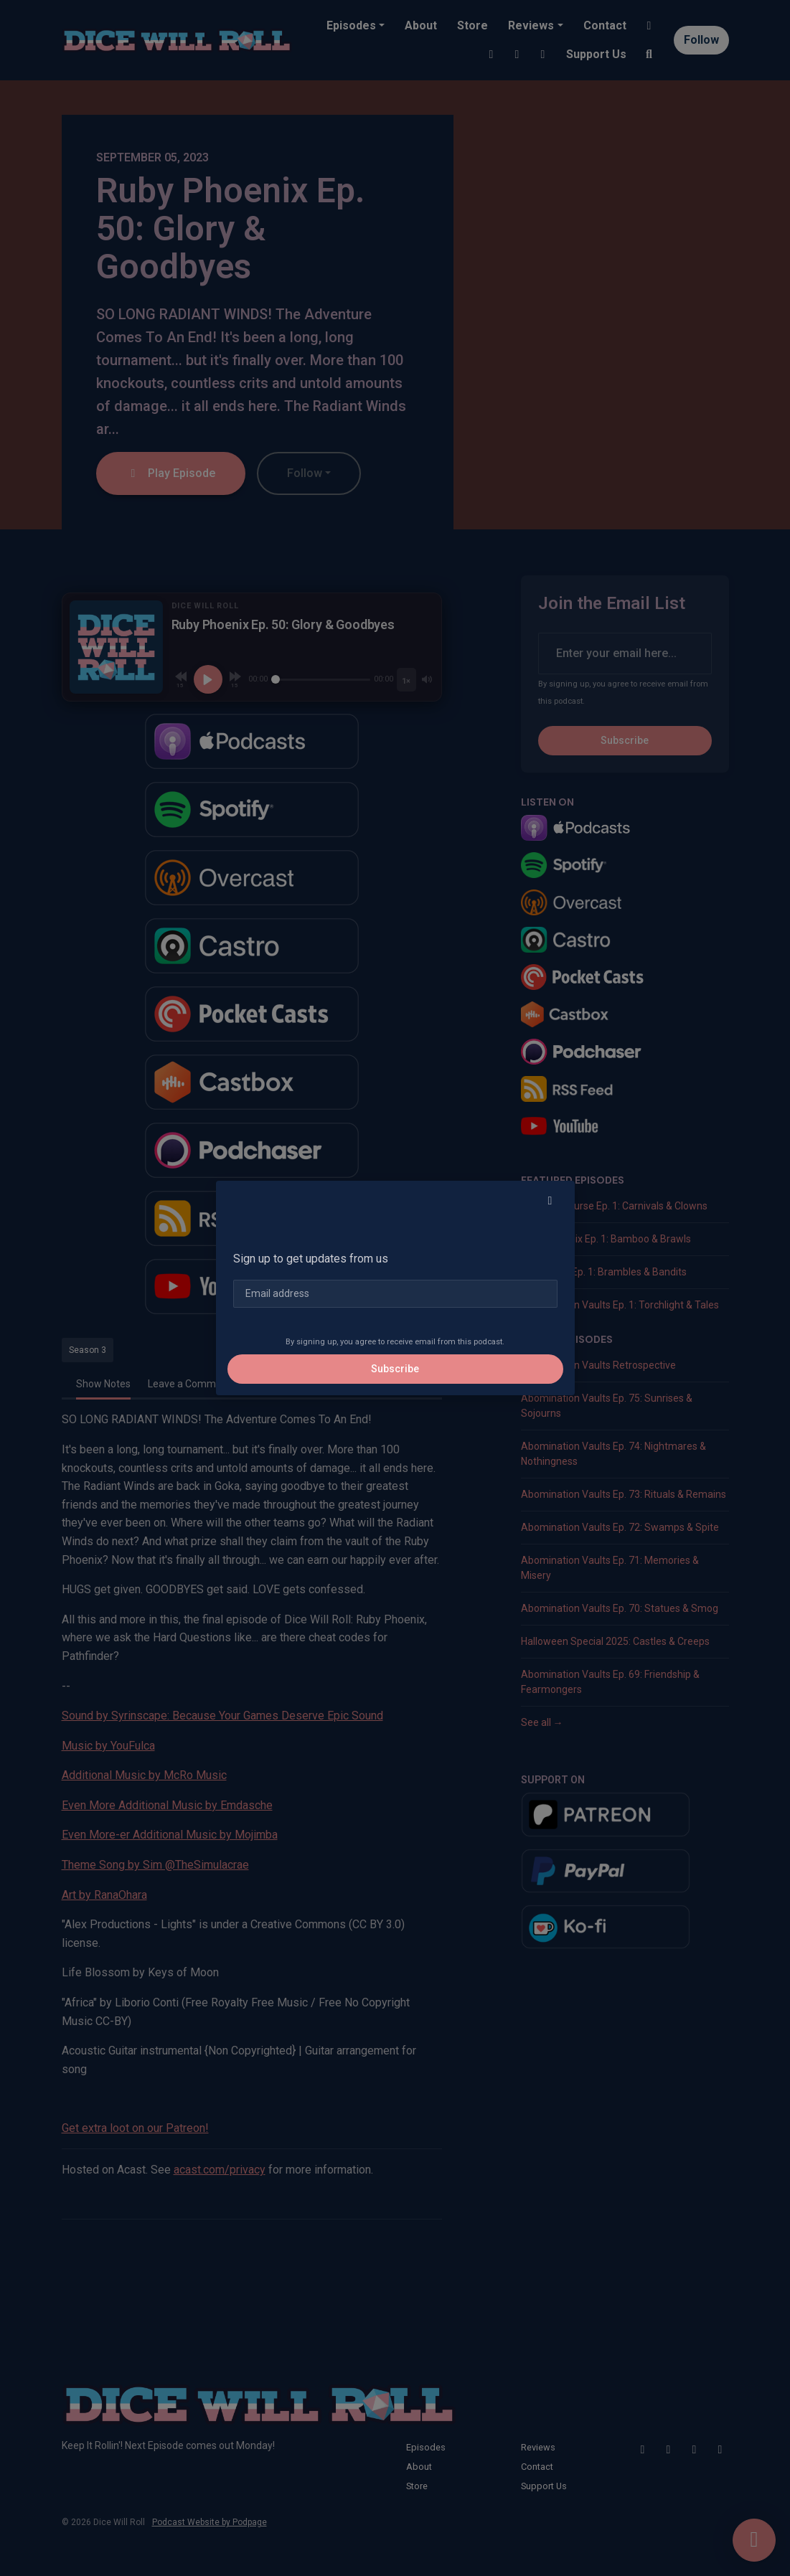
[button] (550, 1200)
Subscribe (395, 1368)
